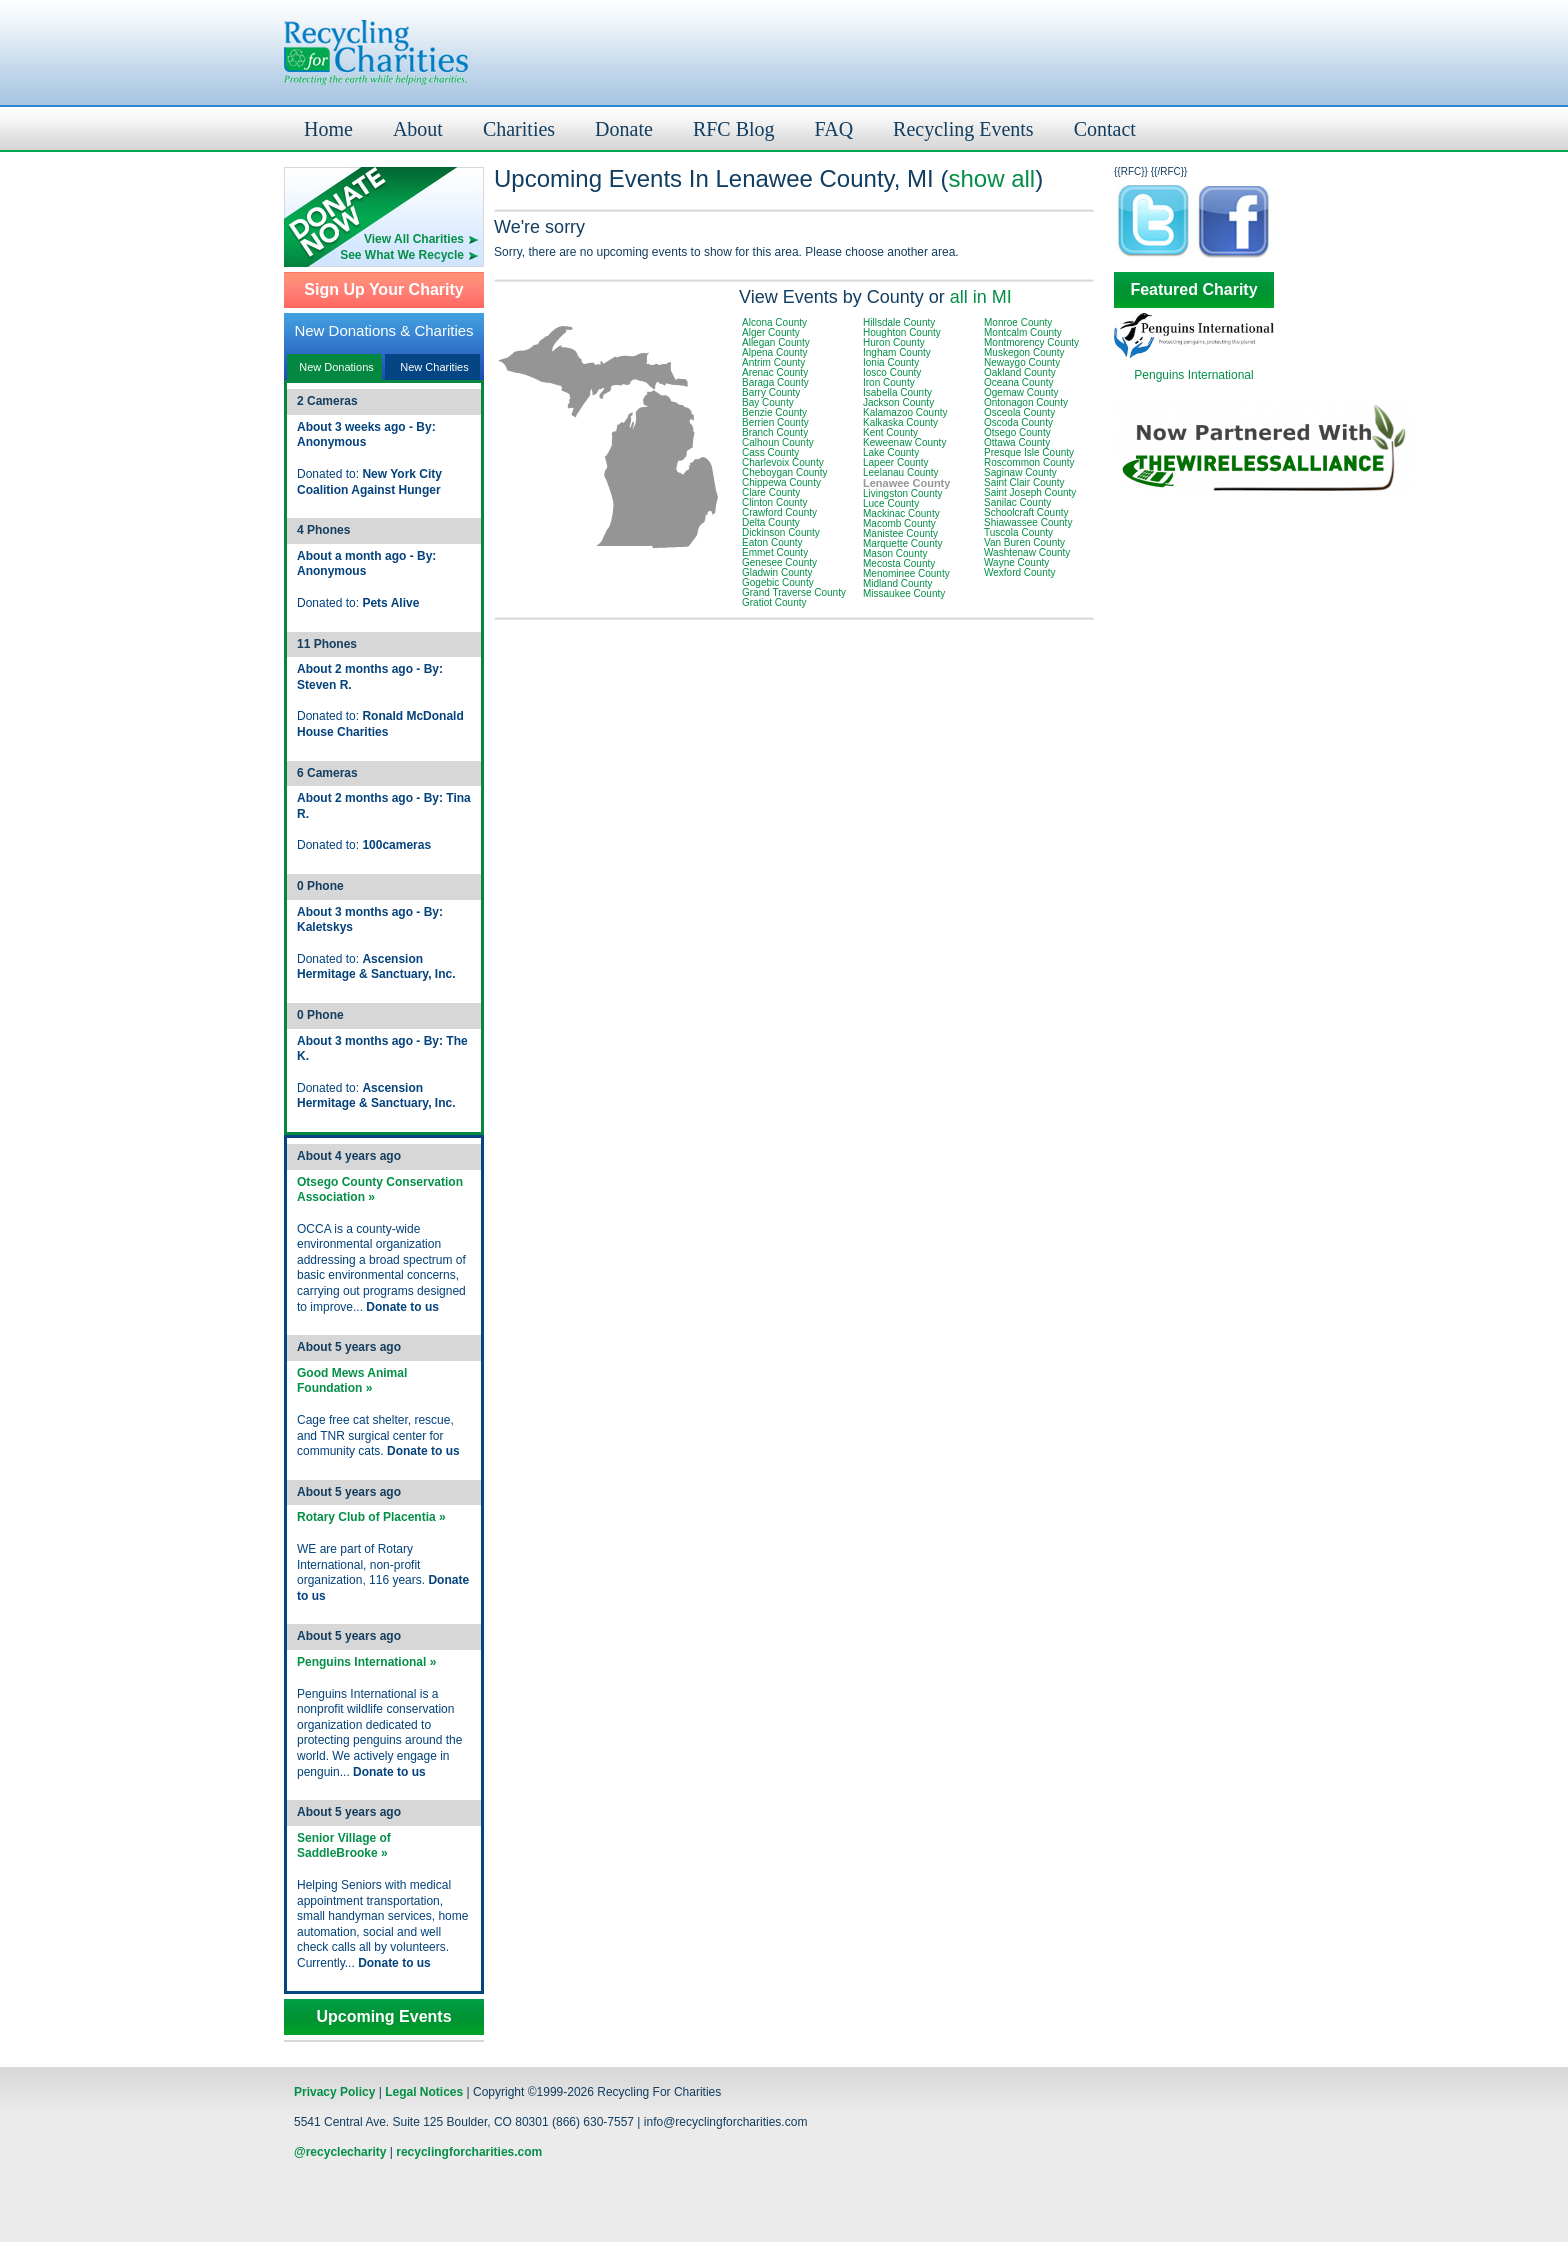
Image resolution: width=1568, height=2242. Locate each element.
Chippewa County (781, 482)
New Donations (336, 367)
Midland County (897, 583)
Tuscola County (1018, 532)
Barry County (771, 392)
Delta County (771, 522)
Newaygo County (1022, 362)
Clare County (771, 492)
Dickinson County (781, 532)
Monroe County (1018, 322)
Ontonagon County (1026, 402)
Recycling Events (963, 129)
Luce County (891, 503)
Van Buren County (1024, 542)
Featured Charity (1193, 290)
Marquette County (903, 543)
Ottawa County (1017, 442)
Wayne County (1016, 562)
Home (328, 129)
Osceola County (1019, 412)
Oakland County (1020, 372)
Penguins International (1193, 375)
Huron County (894, 342)
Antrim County (773, 362)
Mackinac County (901, 513)
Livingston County (903, 493)
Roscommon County (1029, 462)
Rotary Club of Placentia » (371, 1517)
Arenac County (775, 372)
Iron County (889, 382)
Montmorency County (1031, 342)
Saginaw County (1020, 472)
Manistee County (900, 533)
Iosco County (892, 372)
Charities (519, 129)
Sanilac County (1017, 502)
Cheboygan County (785, 472)
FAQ (834, 129)
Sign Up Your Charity (383, 290)
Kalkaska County (900, 422)
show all (991, 178)
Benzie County (774, 412)
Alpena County (775, 352)
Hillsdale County (899, 322)
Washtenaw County (1027, 552)
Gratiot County (774, 602)
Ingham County (897, 352)
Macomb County (899, 523)
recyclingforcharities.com (469, 2152)
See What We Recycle (402, 255)
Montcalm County (1023, 332)
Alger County (771, 332)
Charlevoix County (783, 462)
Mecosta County (899, 563)
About (418, 129)
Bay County (768, 402)
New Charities (434, 367)
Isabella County (897, 392)
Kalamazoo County (905, 412)
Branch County (775, 432)
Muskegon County (1024, 352)
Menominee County (906, 573)
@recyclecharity (340, 2152)
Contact (1105, 129)
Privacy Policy (334, 2092)
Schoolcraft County (1026, 512)
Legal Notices (424, 2092)
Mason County (895, 553)
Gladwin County (777, 572)
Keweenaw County (904, 442)
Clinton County (775, 502)
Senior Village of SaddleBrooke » (344, 1846)
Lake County (891, 452)
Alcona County (774, 322)
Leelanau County (901, 472)
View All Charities (414, 239)
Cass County (770, 452)
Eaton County (772, 542)
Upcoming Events (383, 2017)
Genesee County (779, 562)
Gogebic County (778, 582)
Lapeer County (896, 462)
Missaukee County (904, 593)
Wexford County (1020, 572)
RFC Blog (734, 129)
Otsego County (1017, 432)
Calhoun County (778, 442)
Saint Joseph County (1030, 492)
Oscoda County (1018, 422)
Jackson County (898, 402)
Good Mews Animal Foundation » (352, 1381)
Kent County (890, 432)
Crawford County (779, 512)
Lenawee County (906, 483)
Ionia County (891, 362)
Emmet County (775, 552)
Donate (624, 129)
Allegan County (776, 342)
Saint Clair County (1024, 482)
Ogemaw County (1021, 392)
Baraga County (775, 382)
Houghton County (902, 332)
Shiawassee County (1028, 522)
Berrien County (775, 422)
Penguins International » (366, 1662)
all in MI (981, 297)
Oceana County (1019, 382)
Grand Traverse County (794, 592)
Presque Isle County (1029, 452)
